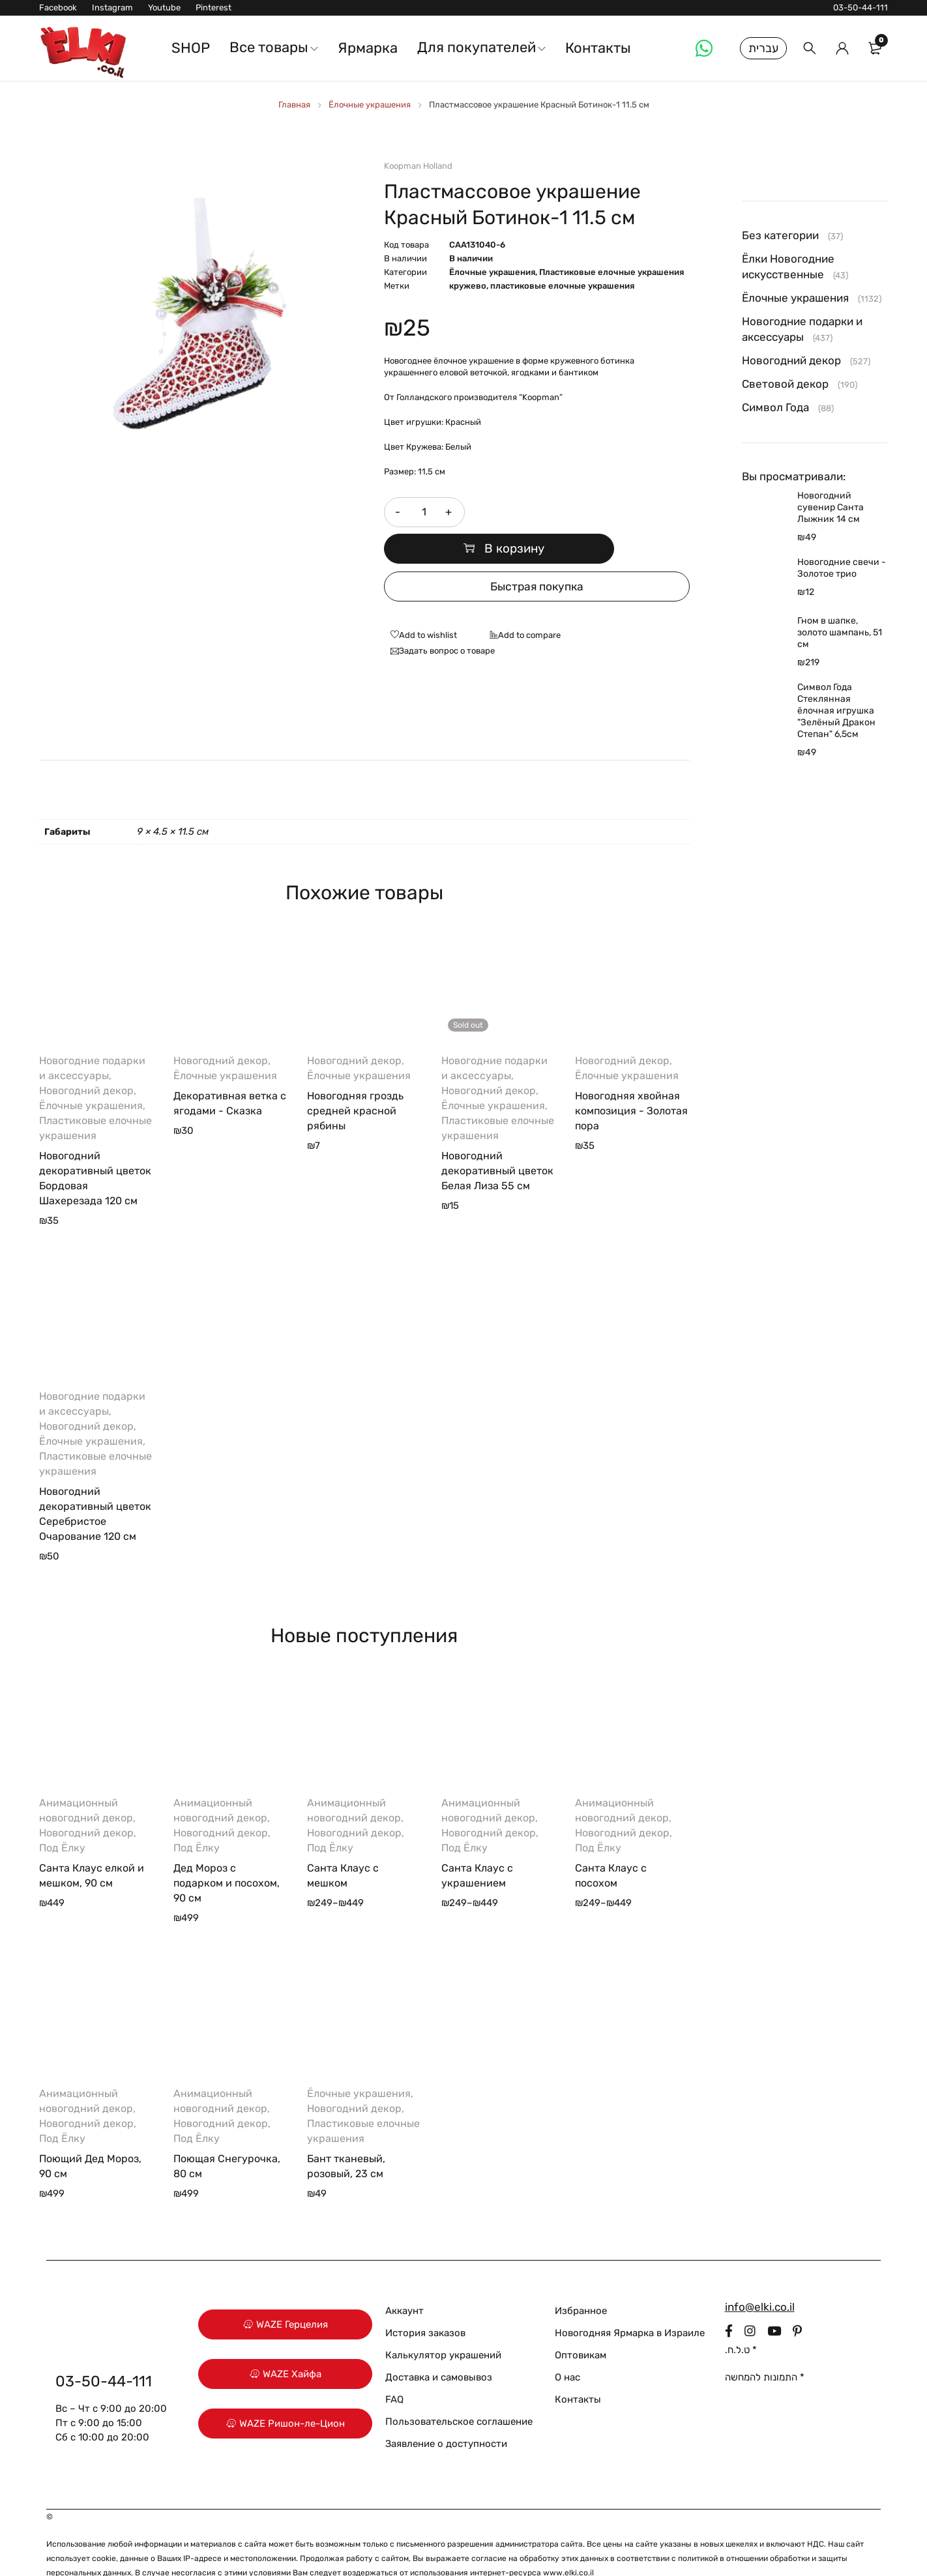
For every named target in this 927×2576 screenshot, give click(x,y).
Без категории (780, 235)
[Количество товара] (423, 512)
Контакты (578, 2369)
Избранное (581, 2281)
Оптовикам (580, 2325)
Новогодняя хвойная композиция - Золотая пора (631, 1081)
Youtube (164, 7)
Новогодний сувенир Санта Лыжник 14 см (830, 507)
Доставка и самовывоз (438, 2347)
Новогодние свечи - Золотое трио (841, 568)
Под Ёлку (62, 1818)
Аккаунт (404, 2281)
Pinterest (213, 7)
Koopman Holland (418, 166)
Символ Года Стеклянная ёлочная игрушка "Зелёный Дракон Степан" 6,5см (836, 711)
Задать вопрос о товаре (447, 621)
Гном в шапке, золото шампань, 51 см (839, 632)
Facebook (58, 7)
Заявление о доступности (446, 2414)
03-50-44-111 (860, 7)
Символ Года (775, 407)
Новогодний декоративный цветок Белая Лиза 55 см (497, 1141)
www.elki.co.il (568, 2542)
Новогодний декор (86, 1060)
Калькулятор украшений (443, 2325)
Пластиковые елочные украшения (611, 272)
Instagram (112, 7)
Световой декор (785, 383)
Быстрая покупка (536, 556)
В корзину (583, 512)
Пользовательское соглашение (459, 2391)
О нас (567, 2347)
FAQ (394, 2369)
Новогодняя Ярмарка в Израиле (630, 2303)
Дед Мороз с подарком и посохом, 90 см (226, 1853)
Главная (294, 104)
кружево (467, 286)
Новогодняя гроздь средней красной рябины (355, 1081)
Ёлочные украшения (370, 104)
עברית (763, 48)
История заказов (425, 2303)
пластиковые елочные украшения (562, 286)
